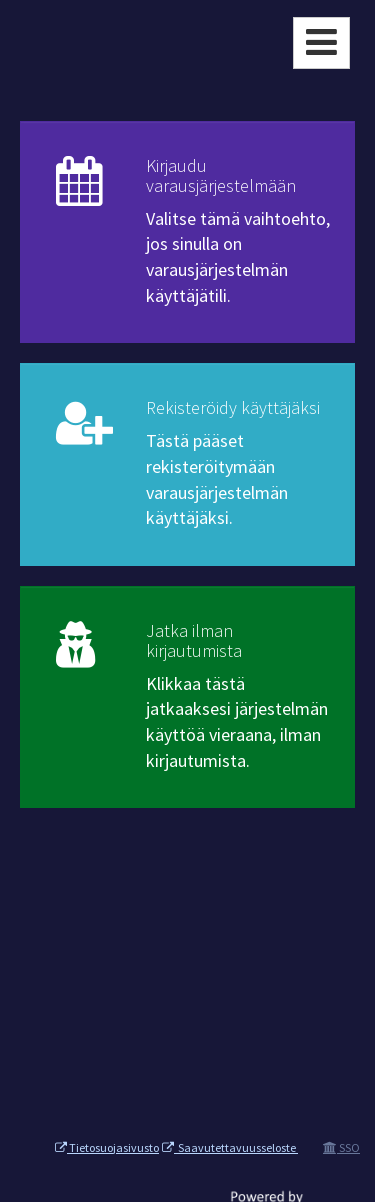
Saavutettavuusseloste (230, 1147)
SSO (341, 1147)
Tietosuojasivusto (107, 1147)
